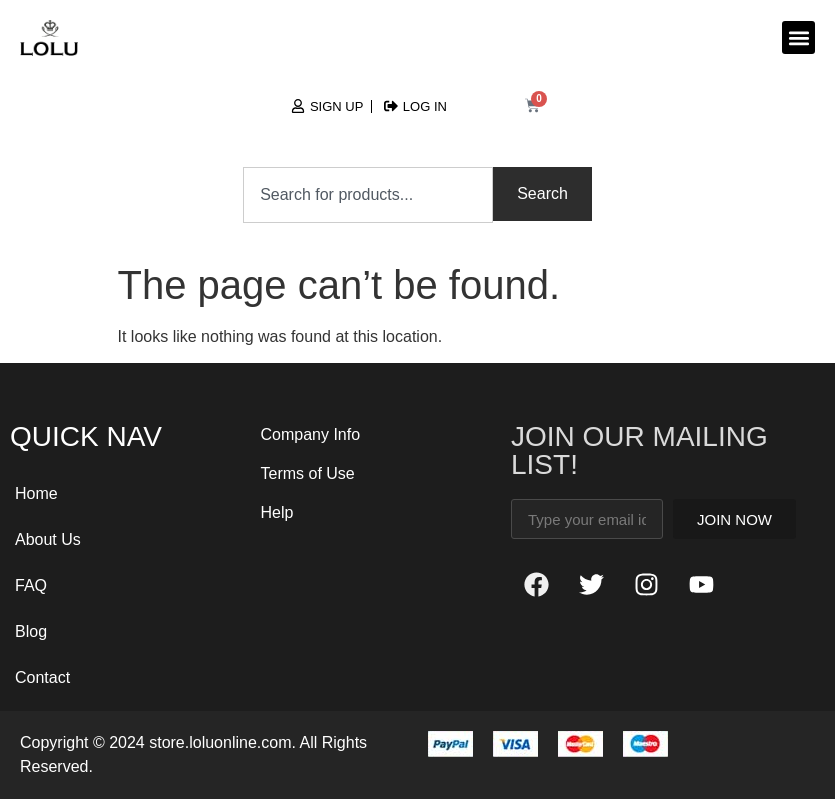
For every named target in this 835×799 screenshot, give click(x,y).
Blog (31, 631)
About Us (48, 539)
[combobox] (368, 195)
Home (36, 493)
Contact (42, 677)
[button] (798, 37)
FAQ (31, 585)
